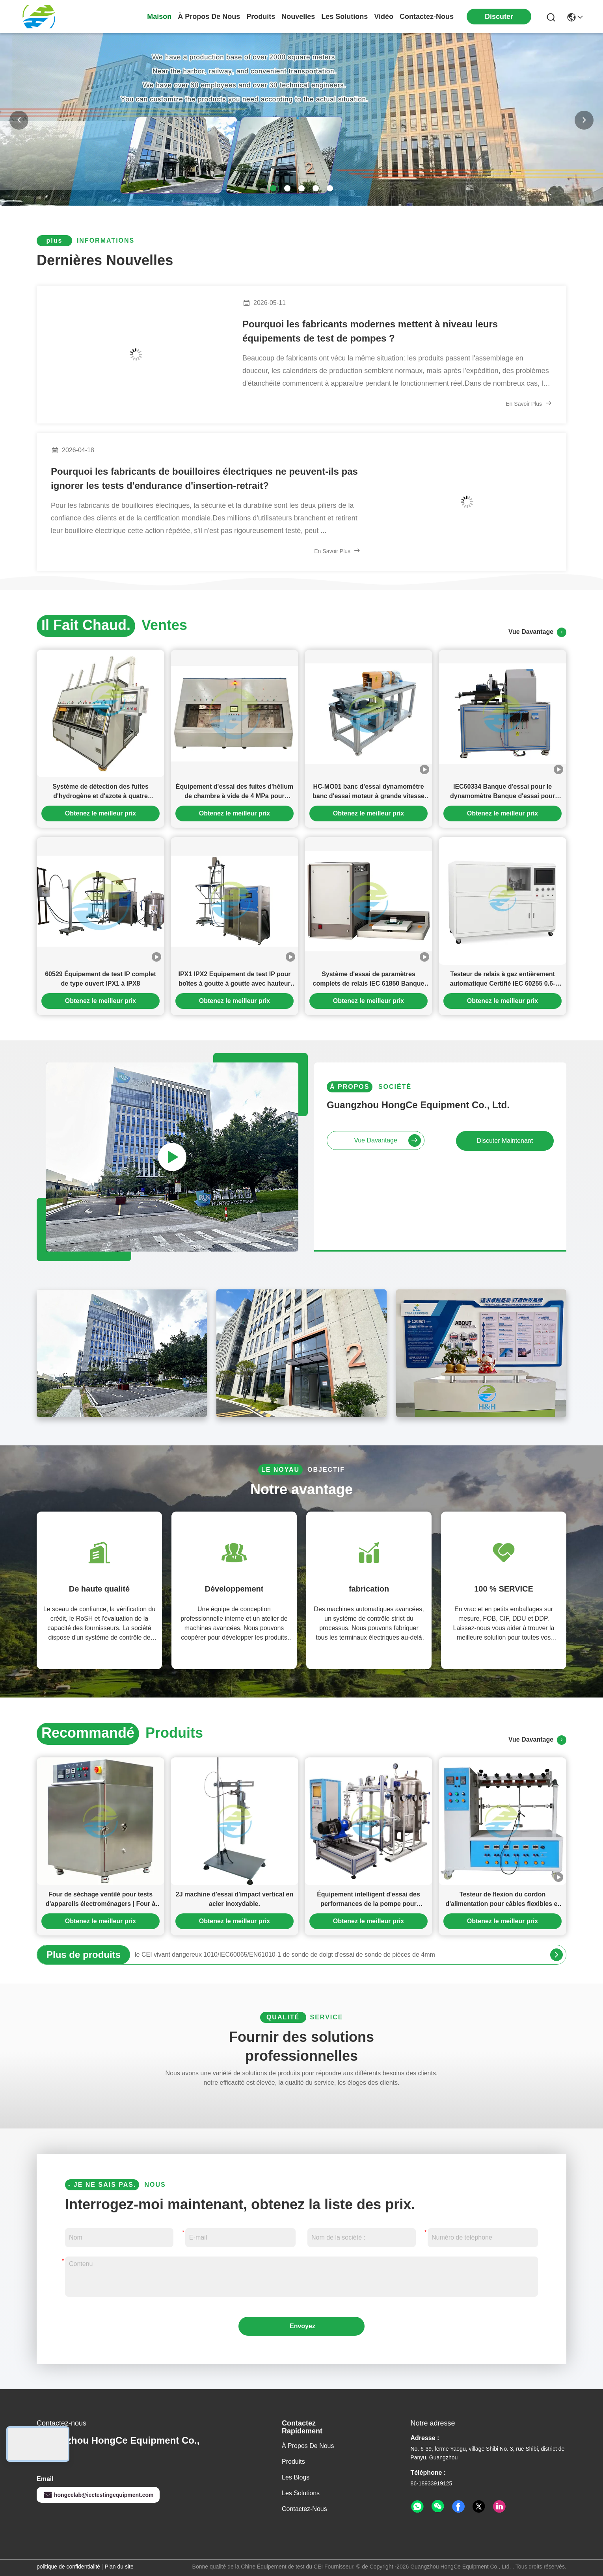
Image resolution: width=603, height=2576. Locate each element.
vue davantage (537, 632)
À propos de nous (209, 16)
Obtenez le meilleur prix (100, 813)
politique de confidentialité (68, 2566)
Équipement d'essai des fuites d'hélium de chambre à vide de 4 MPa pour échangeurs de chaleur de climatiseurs (234, 792)
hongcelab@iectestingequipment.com (98, 2495)
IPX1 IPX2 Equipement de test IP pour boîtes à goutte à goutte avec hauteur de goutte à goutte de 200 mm (234, 979)
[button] (273, 188)
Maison (159, 16)
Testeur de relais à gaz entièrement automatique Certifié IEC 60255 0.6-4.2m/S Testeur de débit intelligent (502, 979)
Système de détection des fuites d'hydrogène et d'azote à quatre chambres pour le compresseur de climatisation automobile (100, 792)
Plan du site (119, 2566)
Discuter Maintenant (505, 1140)
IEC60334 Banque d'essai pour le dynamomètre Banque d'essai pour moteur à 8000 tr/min (502, 792)
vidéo (383, 16)
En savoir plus (529, 403)
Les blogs (295, 2477)
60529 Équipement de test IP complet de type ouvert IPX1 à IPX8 (100, 979)
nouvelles (298, 16)
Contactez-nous (304, 2508)
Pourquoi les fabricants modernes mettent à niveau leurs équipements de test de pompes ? (370, 331)
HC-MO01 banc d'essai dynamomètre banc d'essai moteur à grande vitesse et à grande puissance (368, 792)
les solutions (344, 16)
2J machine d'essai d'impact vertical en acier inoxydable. (234, 1899)
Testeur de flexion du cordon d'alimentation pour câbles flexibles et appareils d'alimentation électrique (502, 1900)
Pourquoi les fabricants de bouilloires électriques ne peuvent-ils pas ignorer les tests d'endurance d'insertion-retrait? (204, 478)
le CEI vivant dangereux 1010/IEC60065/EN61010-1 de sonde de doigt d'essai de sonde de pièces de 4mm (285, 1954)
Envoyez (302, 2326)
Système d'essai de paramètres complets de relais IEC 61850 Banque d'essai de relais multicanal (368, 979)
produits (260, 16)
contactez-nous (427, 16)
